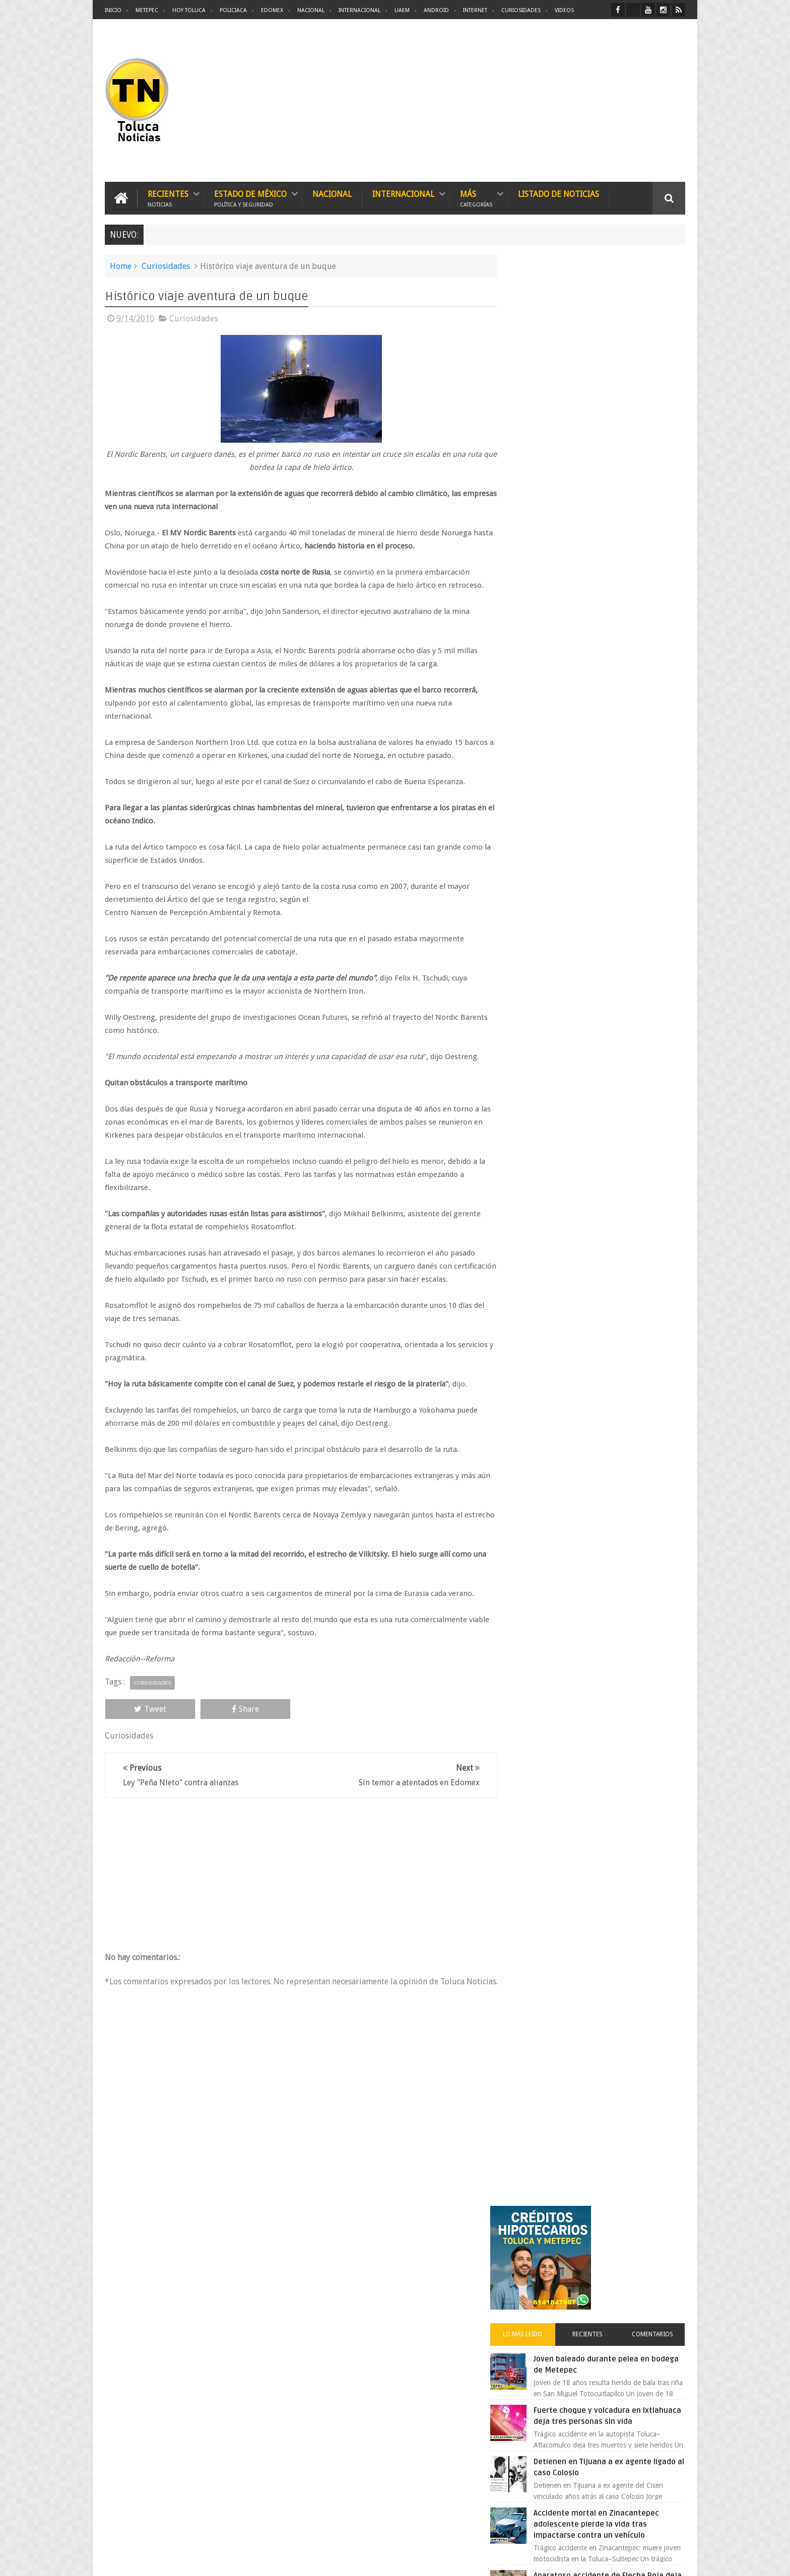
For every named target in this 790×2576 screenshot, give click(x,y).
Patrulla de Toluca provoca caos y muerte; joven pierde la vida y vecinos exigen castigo (414, 2458)
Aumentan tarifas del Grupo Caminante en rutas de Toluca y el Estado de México (616, 851)
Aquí (676, 2560)
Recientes (168, 197)
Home (120, 265)
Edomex (272, 10)
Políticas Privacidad (597, 2560)
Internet (475, 10)
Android (436, 10)
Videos (564, 10)
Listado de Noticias (558, 193)
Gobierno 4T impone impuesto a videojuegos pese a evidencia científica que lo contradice (595, 1066)
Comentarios (656, 389)
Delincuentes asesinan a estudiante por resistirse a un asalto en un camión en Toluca (416, 2505)
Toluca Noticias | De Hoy (232, 2560)
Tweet (141, 1721)
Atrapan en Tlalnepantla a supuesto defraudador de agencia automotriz (620, 976)
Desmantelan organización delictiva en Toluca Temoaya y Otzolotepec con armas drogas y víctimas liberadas (415, 2317)
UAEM (402, 10)
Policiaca (233, 10)
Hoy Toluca (189, 10)
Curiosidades (521, 10)
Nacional (310, 10)
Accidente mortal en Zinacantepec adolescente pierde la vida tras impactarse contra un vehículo (617, 590)
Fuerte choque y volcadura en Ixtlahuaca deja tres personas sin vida (616, 477)
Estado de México (250, 197)
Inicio (113, 10)
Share (218, 1721)
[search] (576, 1245)
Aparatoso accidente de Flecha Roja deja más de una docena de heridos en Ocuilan (620, 653)
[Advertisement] (600, 100)
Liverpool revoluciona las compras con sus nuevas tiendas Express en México (618, 914)
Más (476, 197)
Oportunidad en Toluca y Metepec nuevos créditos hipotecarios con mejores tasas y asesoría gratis (616, 789)
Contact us (659, 2254)
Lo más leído (540, 389)
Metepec (147, 10)
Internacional (359, 10)
